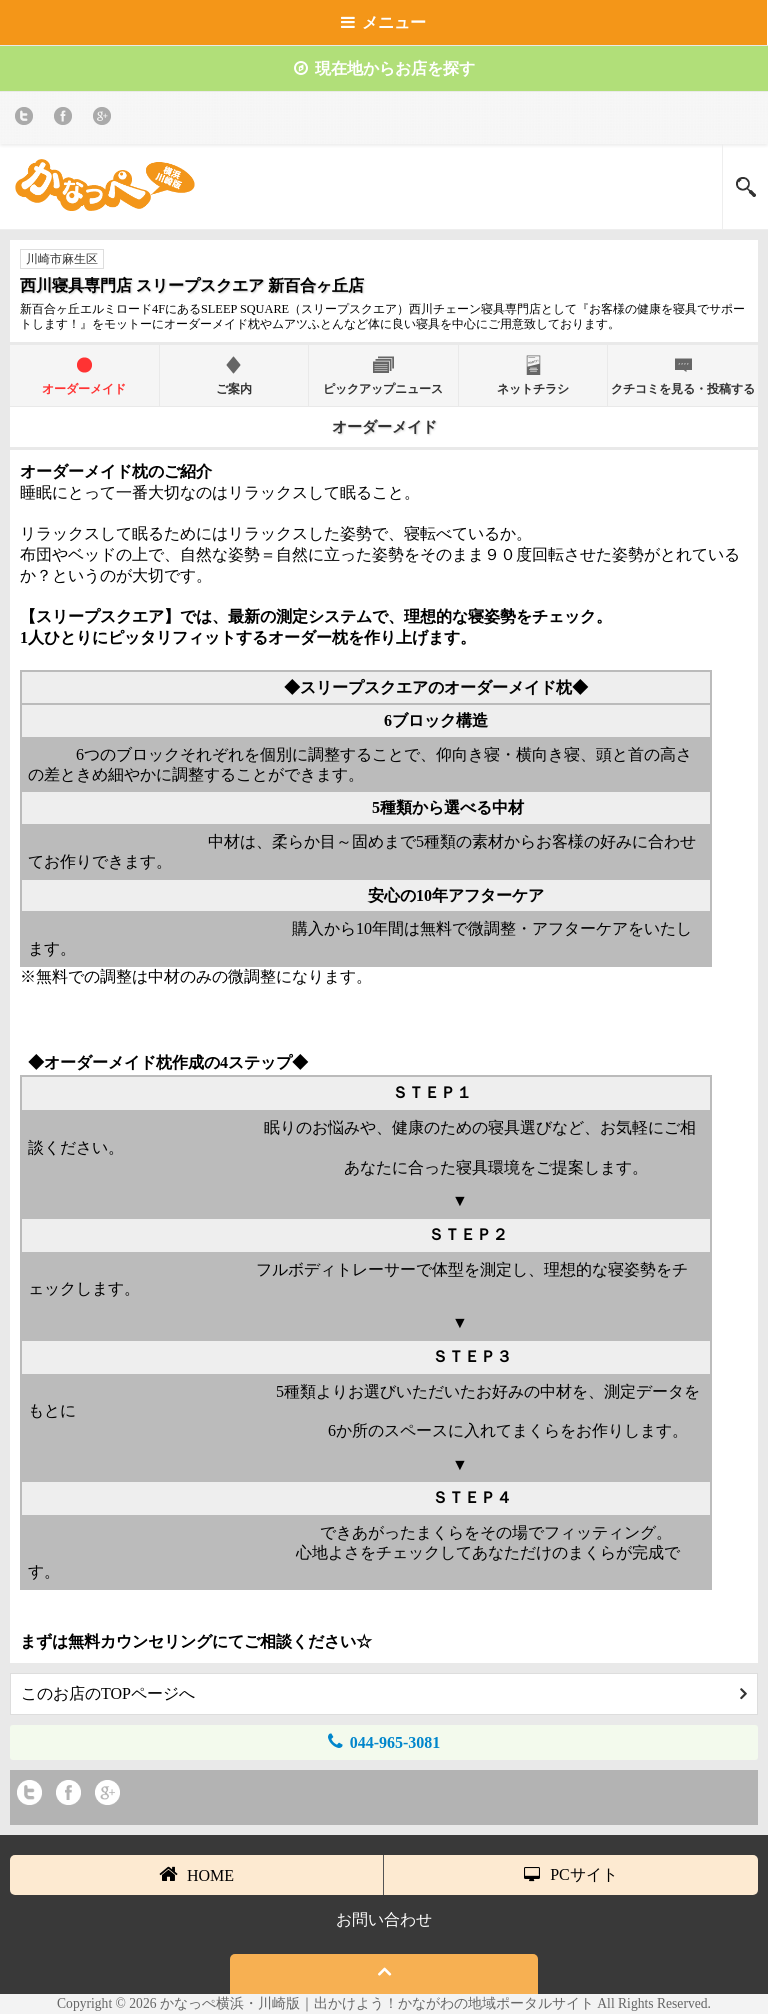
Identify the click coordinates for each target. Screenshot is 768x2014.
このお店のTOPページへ (384, 1693)
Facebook (66, 119)
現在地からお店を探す (384, 68)
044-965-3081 (384, 1741)
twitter (27, 119)
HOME (196, 1874)
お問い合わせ (384, 1919)
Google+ (105, 119)
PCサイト (571, 1874)
